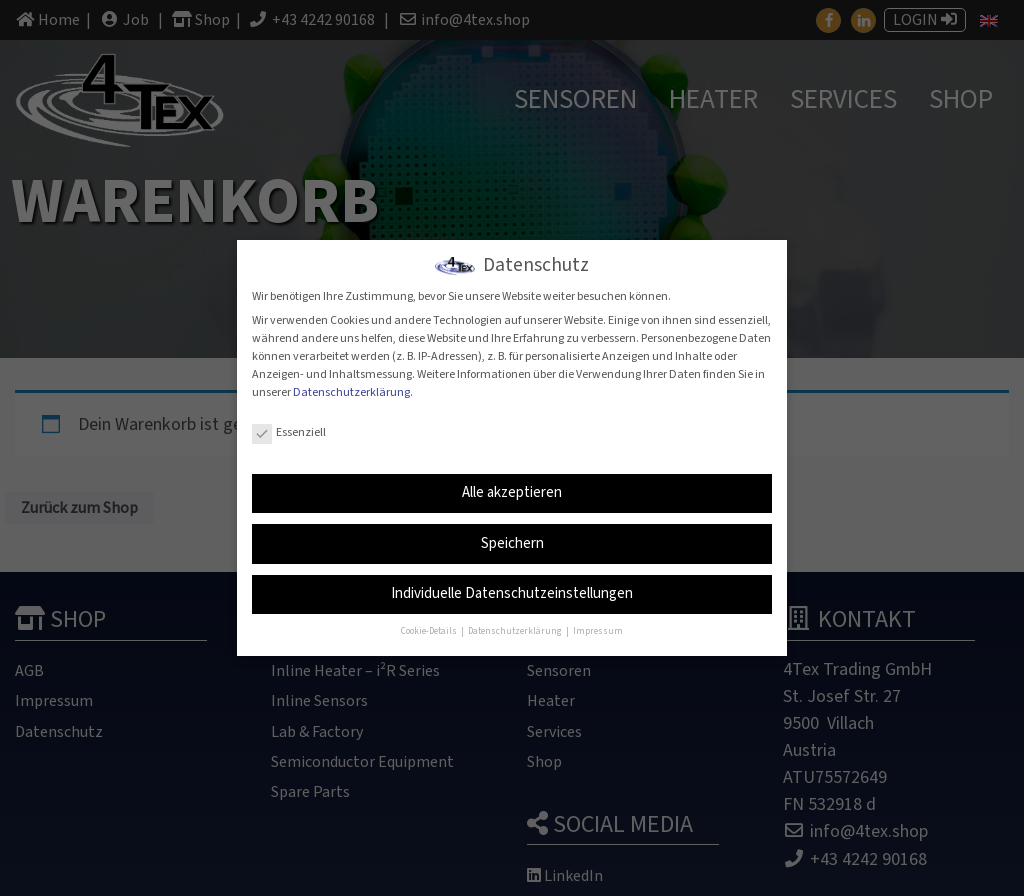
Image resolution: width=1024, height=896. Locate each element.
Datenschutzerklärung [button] (516, 625)
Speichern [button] (512, 536)
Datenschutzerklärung (351, 385)
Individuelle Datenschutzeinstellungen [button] (512, 586)
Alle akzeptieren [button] (512, 485)
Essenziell (289, 425)
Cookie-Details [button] (430, 625)
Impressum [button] (598, 625)
